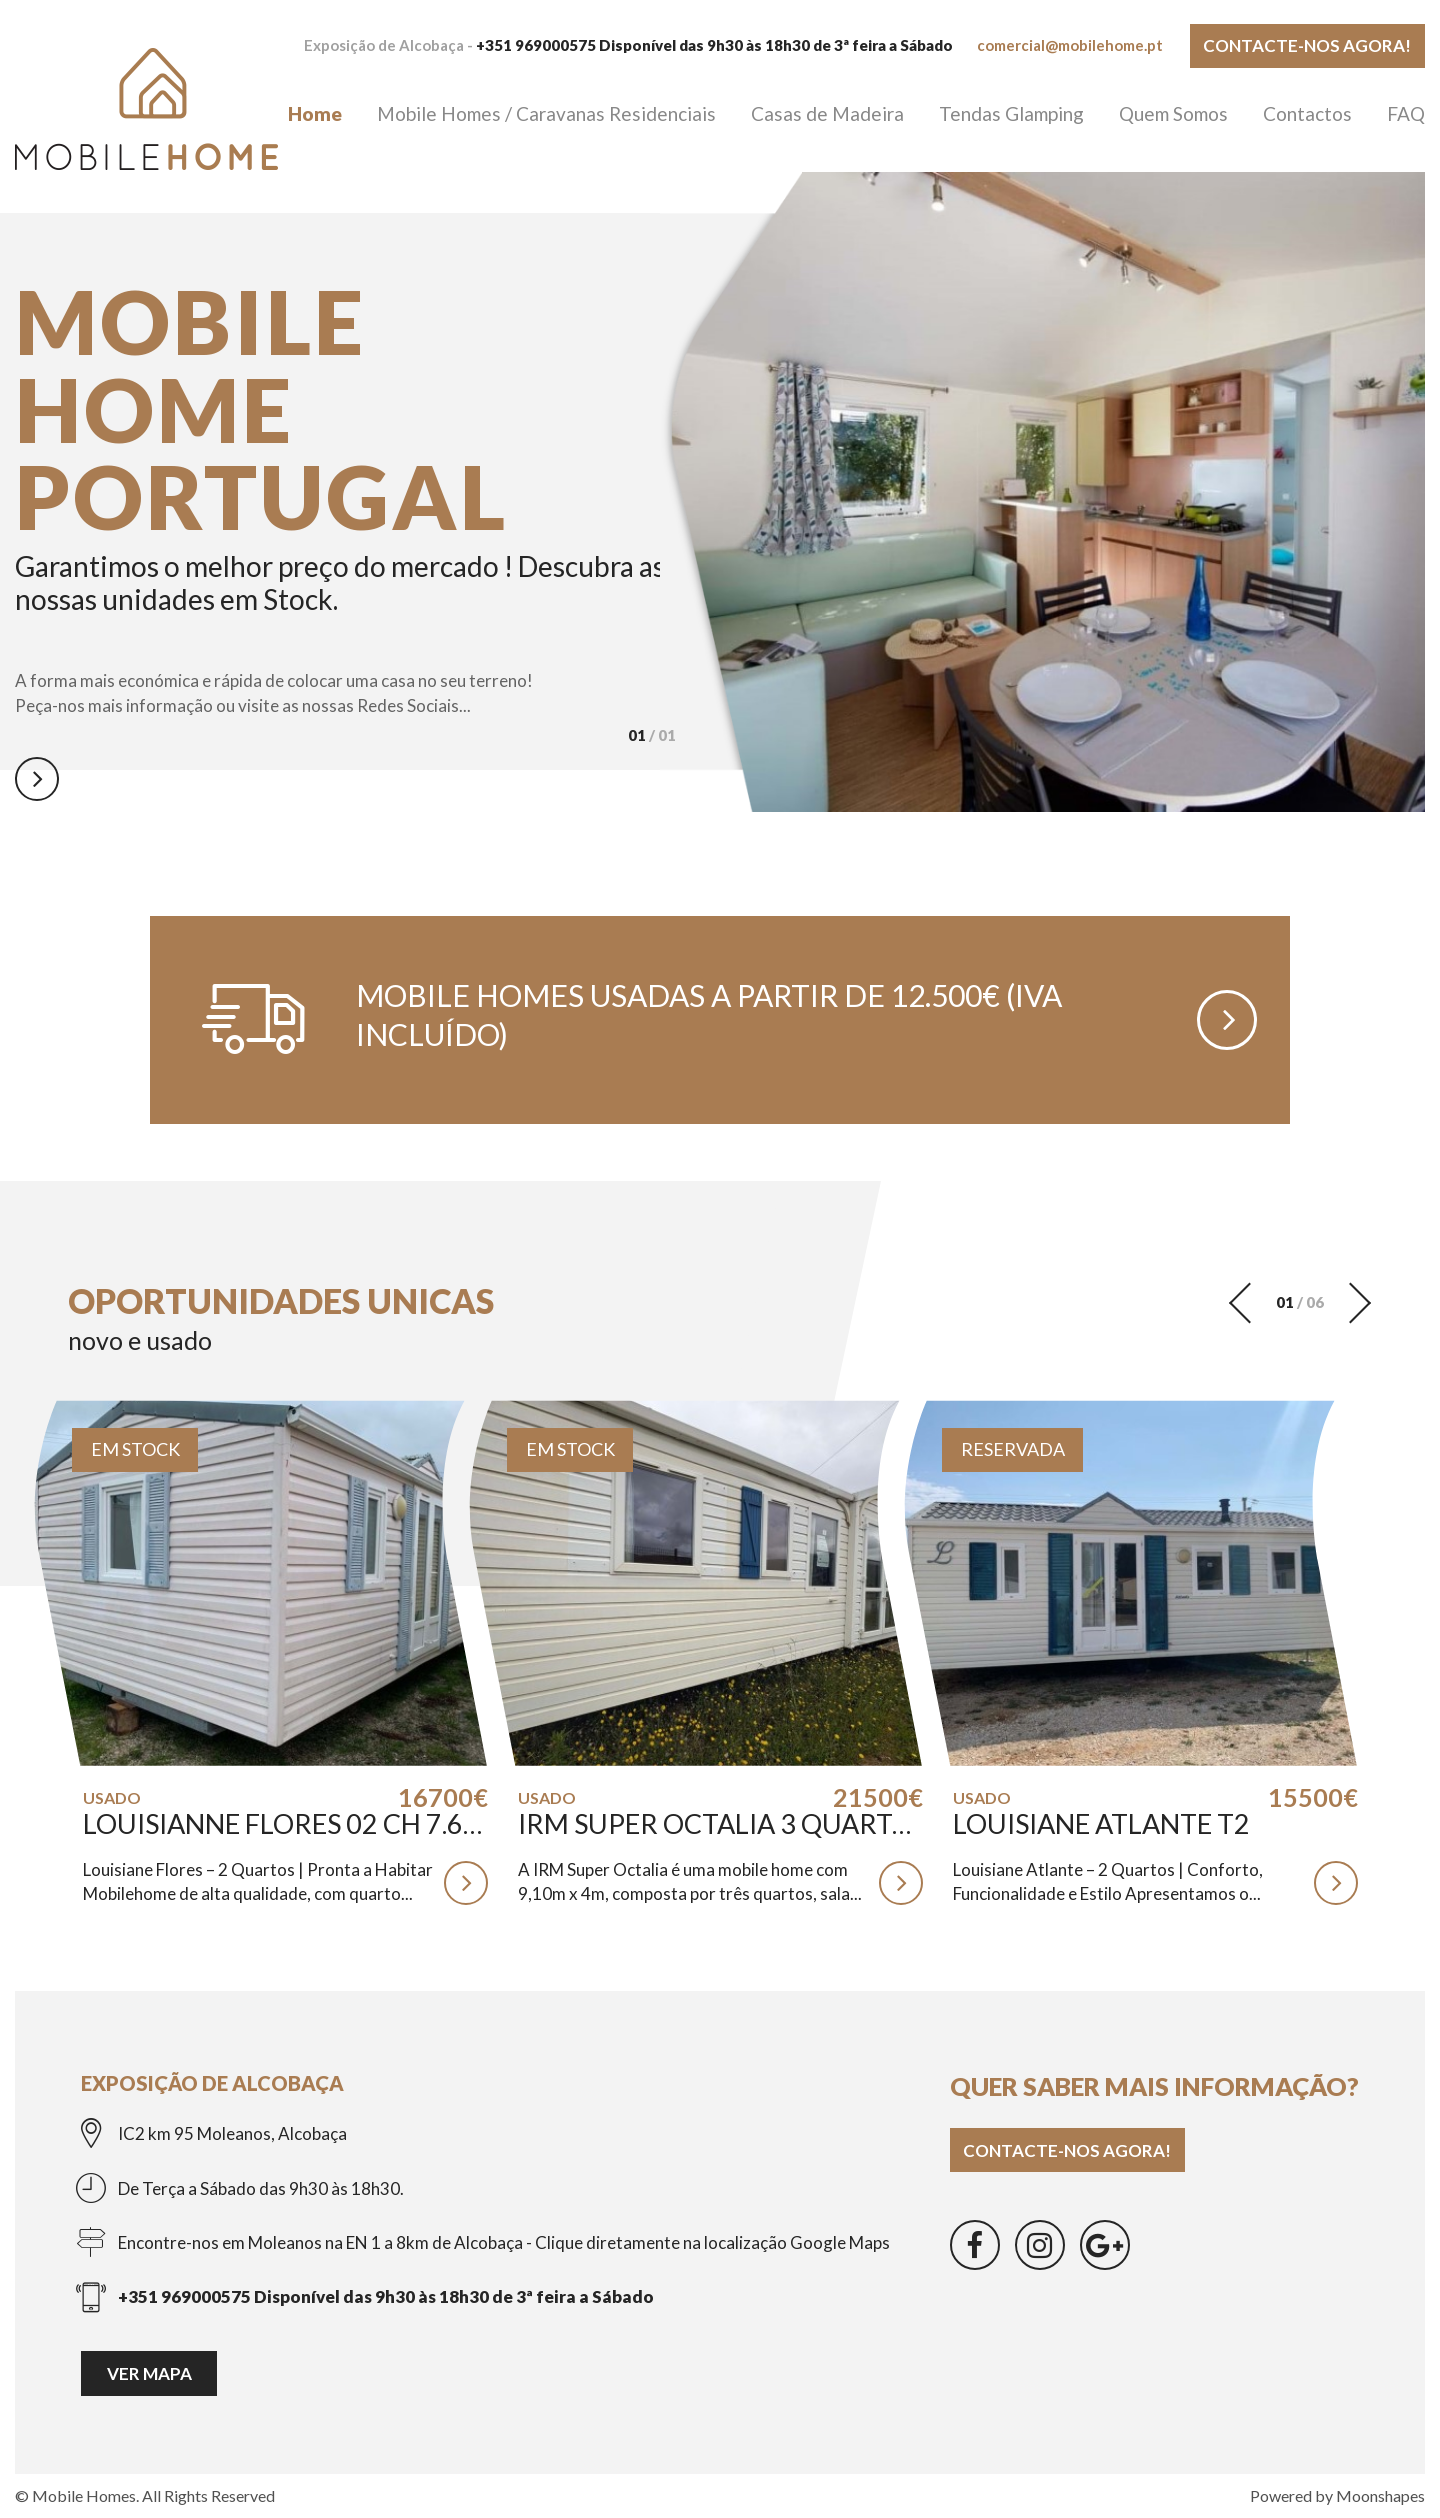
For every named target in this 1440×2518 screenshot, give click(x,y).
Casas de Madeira (827, 113)
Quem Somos (1173, 113)
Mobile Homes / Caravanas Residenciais (546, 113)
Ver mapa (149, 2373)
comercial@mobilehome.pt (1070, 45)
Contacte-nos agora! (1307, 45)
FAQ (1406, 113)
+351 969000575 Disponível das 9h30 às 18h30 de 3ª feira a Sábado (714, 45)
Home (315, 113)
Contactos (1307, 113)
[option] (343, 540)
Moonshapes (1380, 2495)
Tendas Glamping (1011, 113)
